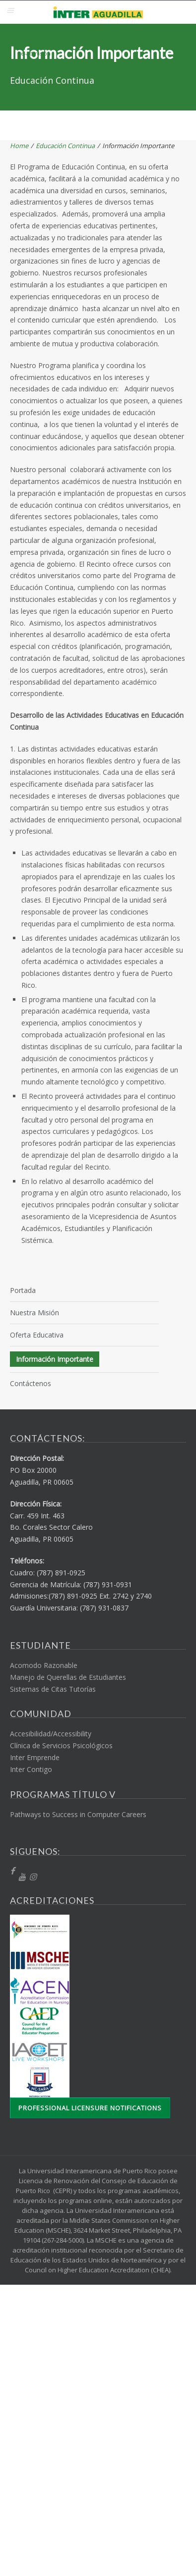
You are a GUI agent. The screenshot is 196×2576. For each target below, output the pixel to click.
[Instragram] (32, 1877)
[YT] (21, 1877)
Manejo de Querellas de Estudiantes (68, 1677)
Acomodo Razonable (43, 1665)
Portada (23, 1290)
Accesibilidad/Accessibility (50, 1733)
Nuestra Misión (34, 1312)
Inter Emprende (35, 1757)
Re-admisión (34, 53)
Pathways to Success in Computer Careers (78, 1814)
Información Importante (54, 1359)
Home (19, 145)
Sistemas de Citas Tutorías (53, 1689)
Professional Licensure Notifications (90, 2107)
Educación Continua (65, 145)
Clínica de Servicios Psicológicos (61, 1745)
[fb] (12, 1871)
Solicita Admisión (28, 32)
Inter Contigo (31, 1769)
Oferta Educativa (37, 1335)
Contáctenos (30, 1383)
